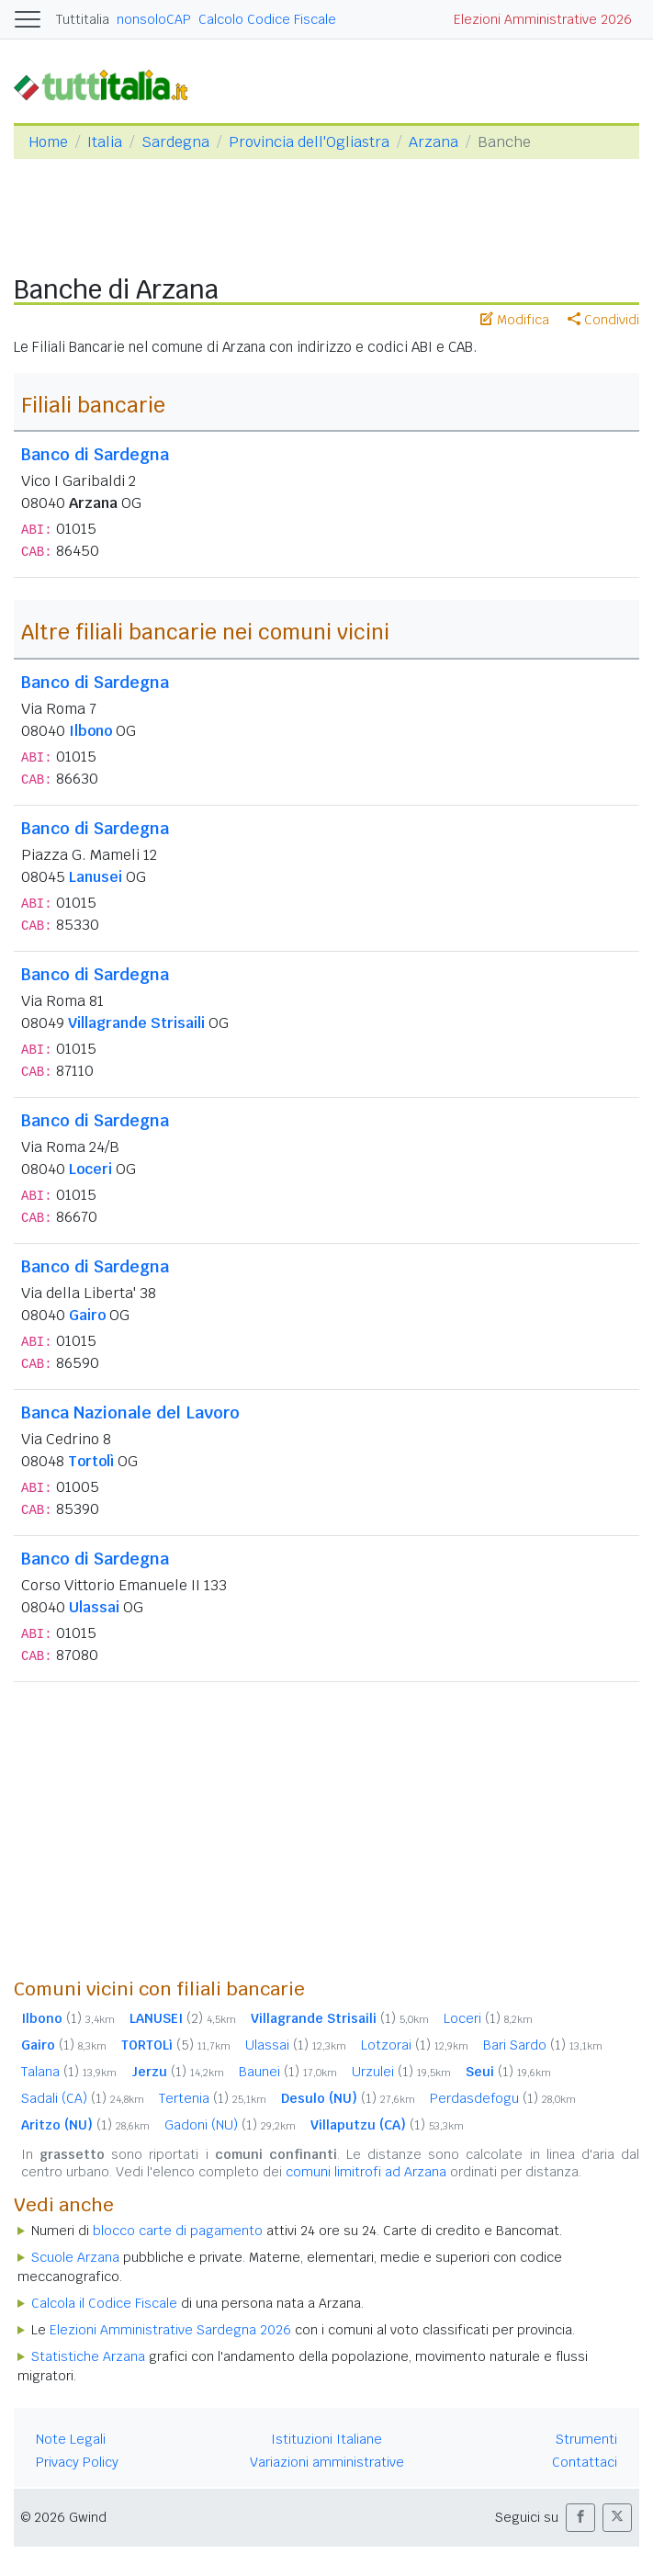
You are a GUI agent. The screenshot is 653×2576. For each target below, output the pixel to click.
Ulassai (94, 1607)
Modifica (514, 319)
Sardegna (175, 142)
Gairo (87, 1315)
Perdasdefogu (503, 2098)
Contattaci (584, 2462)
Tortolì (91, 1461)
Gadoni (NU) (230, 2125)
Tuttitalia (82, 19)
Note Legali (71, 2439)
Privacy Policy (77, 2462)
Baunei (288, 2071)
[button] (580, 2517)
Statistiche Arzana (88, 2356)
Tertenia (212, 2098)
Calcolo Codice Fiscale (267, 19)
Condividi (603, 319)
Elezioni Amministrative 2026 (543, 19)
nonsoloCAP (154, 19)
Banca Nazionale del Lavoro (130, 1412)
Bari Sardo (542, 2045)
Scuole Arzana (75, 2257)
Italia (104, 142)
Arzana (433, 142)
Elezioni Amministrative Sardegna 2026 (170, 2330)
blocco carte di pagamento (178, 2230)
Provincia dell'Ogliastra (309, 142)
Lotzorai (414, 2045)
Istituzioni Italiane (326, 2439)
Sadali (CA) (82, 2098)
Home (48, 142)
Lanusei (95, 877)
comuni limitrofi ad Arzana (366, 2172)
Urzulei (401, 2071)
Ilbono (90, 730)
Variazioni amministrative (327, 2462)
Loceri (90, 1169)
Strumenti (586, 2439)
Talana (69, 2071)
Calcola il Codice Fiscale (104, 2303)
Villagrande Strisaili (136, 1023)
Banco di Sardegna (95, 454)
